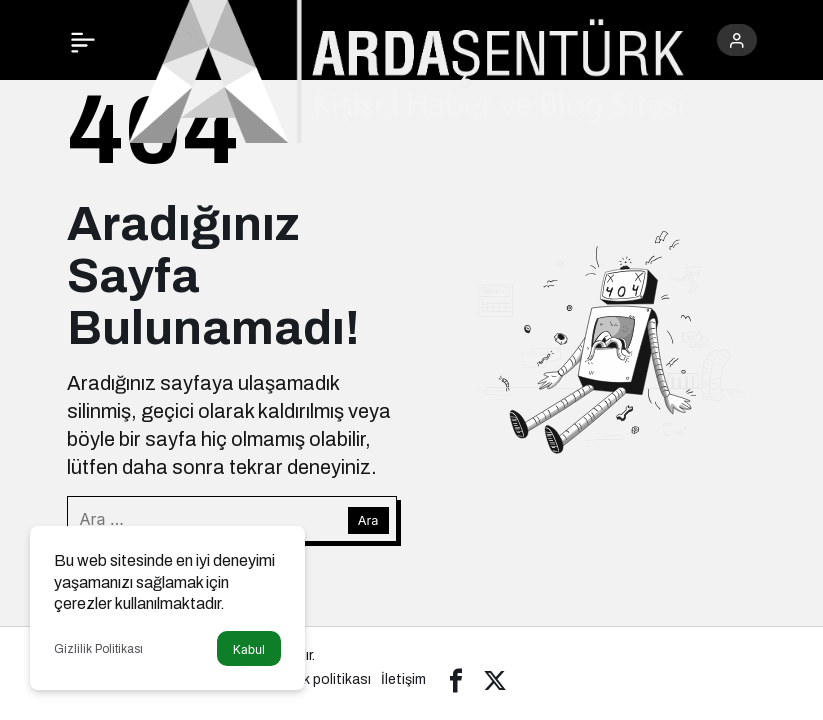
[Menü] (83, 40)
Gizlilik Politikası (98, 649)
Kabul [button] (249, 649)
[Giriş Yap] (737, 40)
